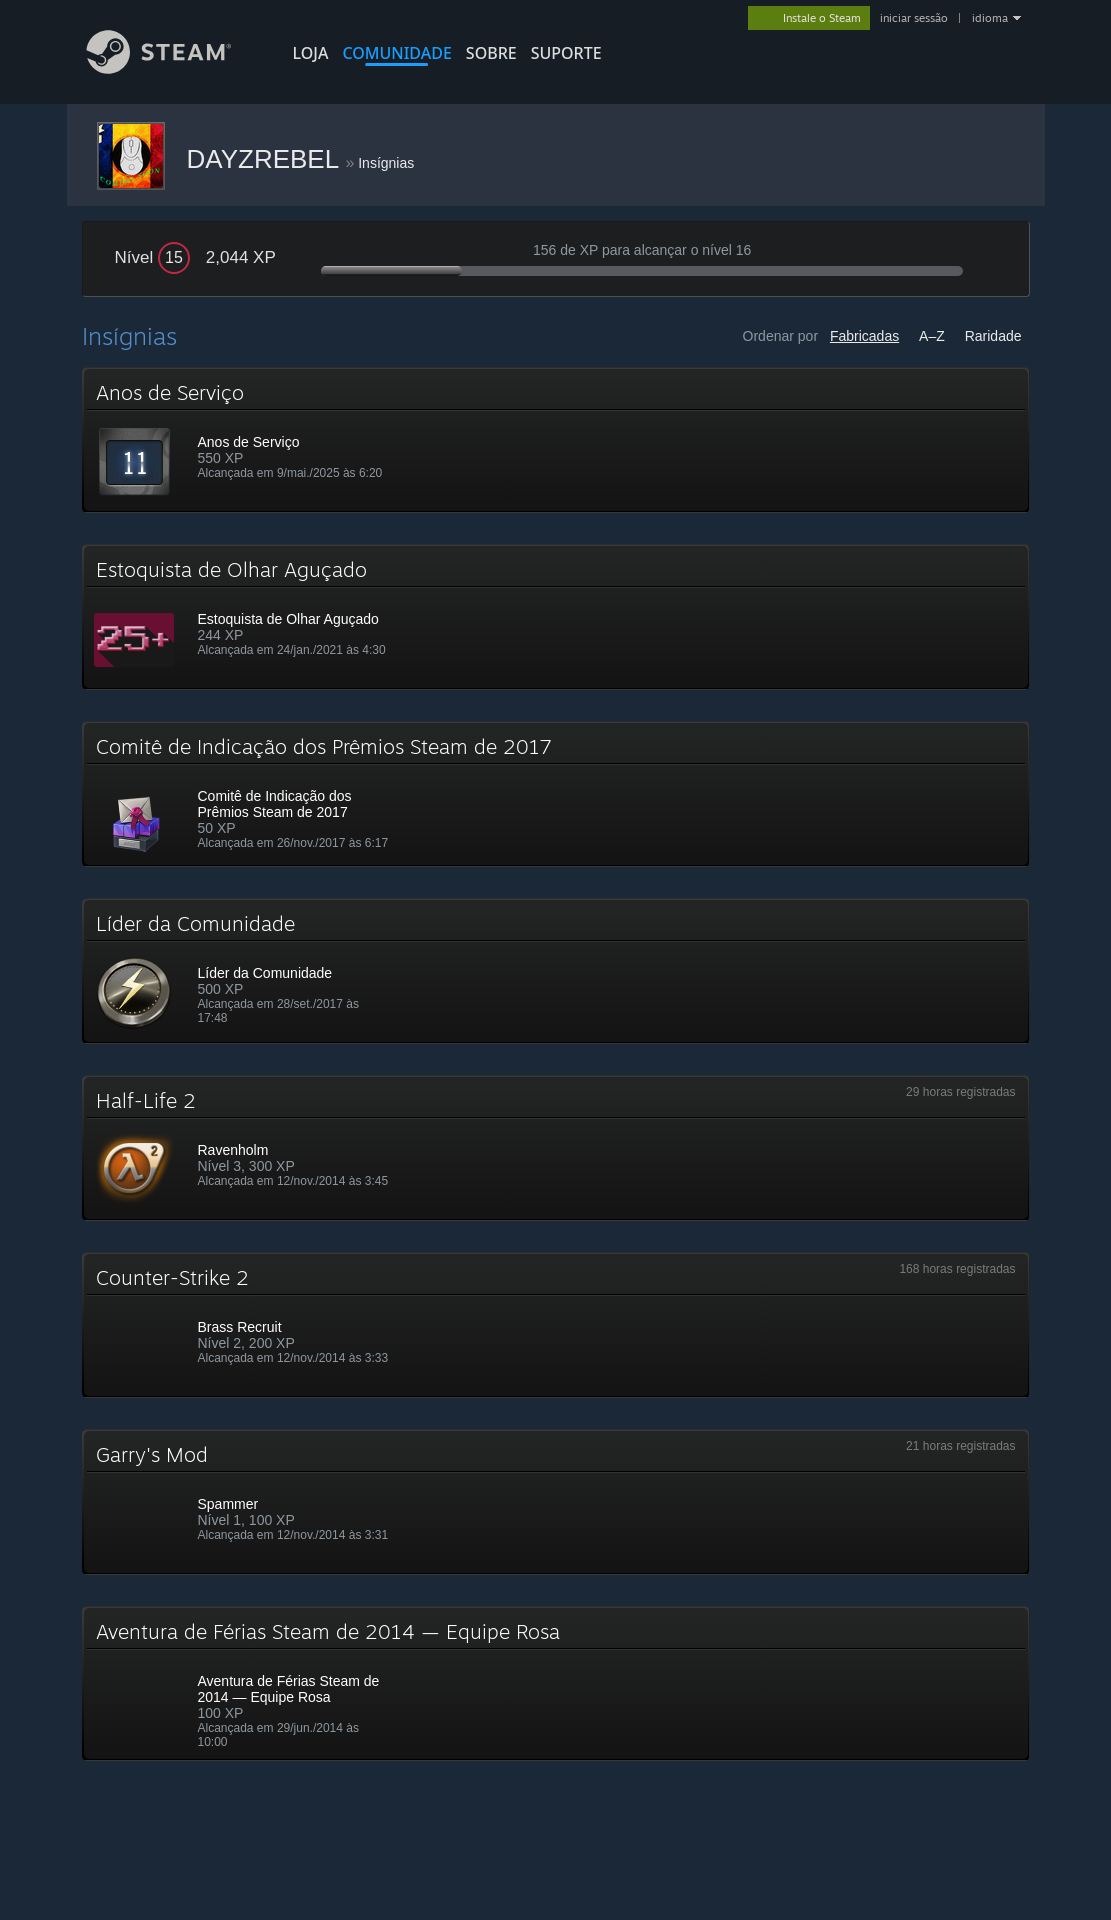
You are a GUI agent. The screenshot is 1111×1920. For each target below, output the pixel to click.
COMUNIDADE (396, 53)
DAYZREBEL (266, 159)
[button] (556, 440)
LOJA (311, 53)
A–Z (932, 336)
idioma (990, 18)
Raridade (993, 336)
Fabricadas (864, 336)
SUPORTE (566, 53)
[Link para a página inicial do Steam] (174, 68)
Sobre (491, 53)
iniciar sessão (914, 18)
